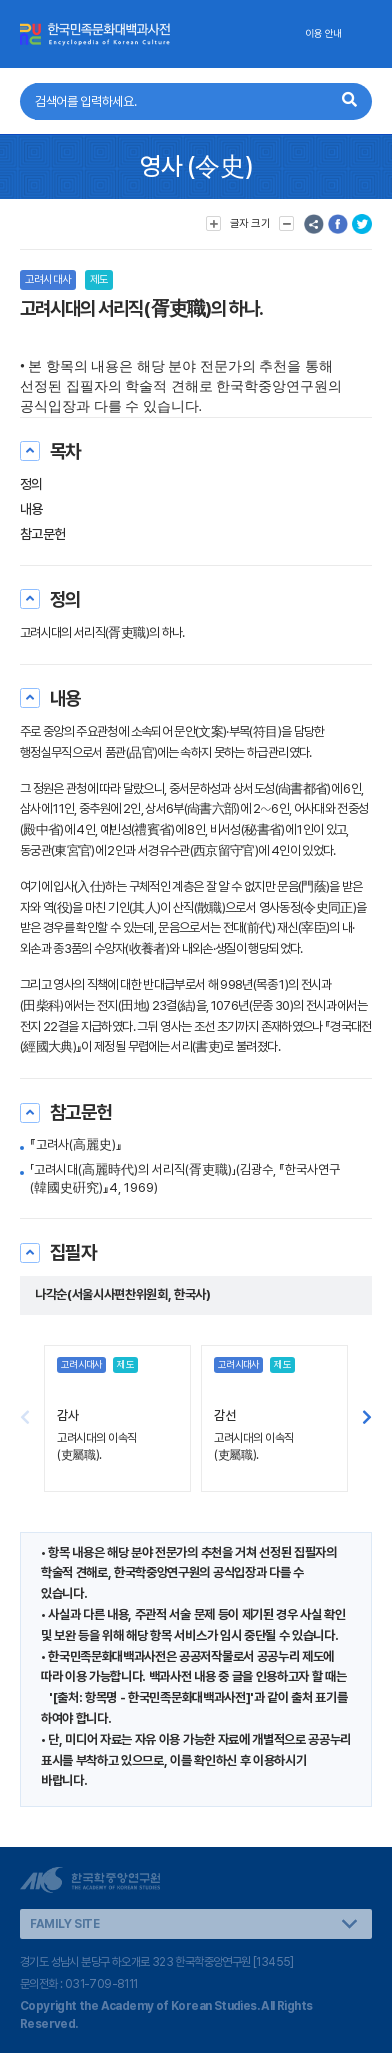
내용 (31, 509)
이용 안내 (323, 33)
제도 (99, 279)
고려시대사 (48, 279)
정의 (31, 484)
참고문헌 (43, 534)
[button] (367, 1418)
